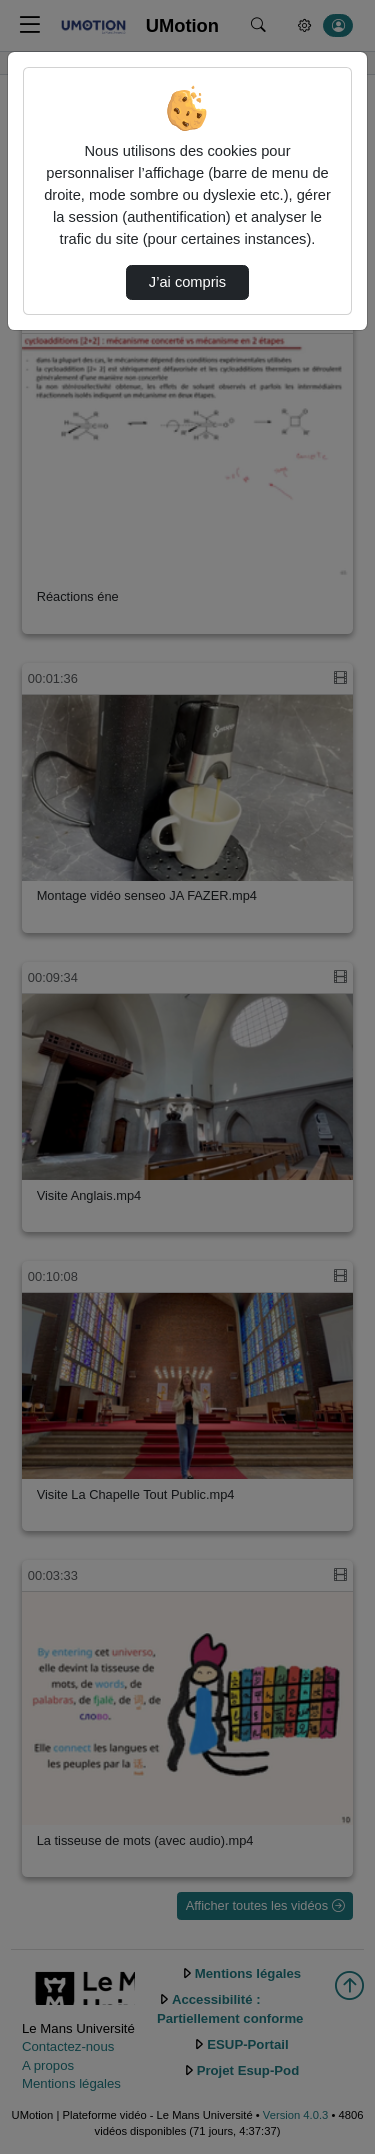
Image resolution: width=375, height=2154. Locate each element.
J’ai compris (187, 282)
